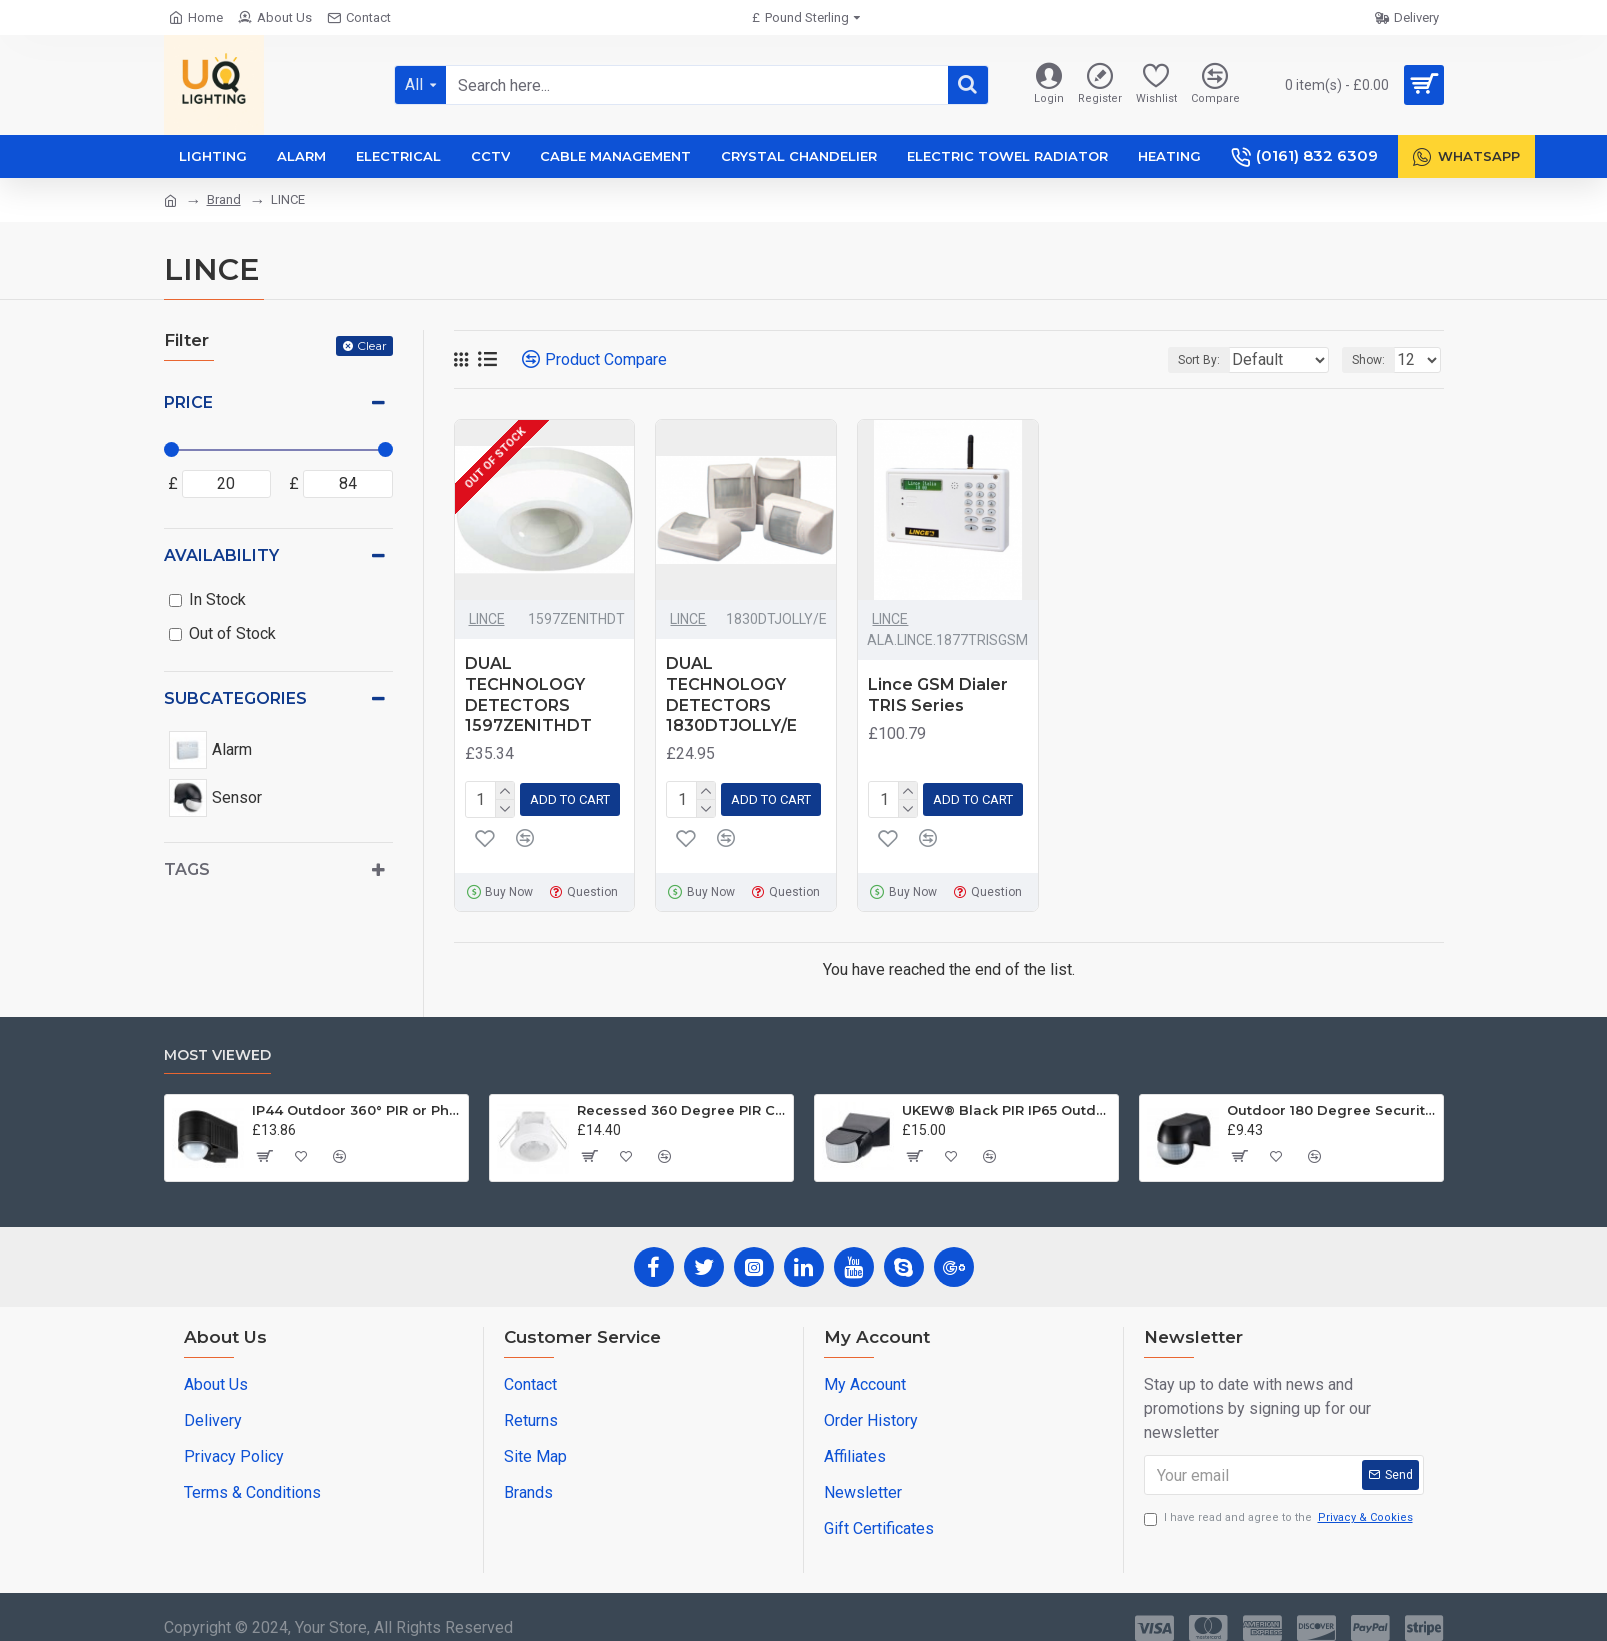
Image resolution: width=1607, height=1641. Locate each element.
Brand (224, 199)
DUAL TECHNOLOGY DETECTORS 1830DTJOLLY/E (731, 694)
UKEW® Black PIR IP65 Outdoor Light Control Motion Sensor (1006, 1106)
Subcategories (235, 698)
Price (188, 402)
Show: (1374, 360)
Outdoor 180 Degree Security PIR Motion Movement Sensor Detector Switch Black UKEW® (1331, 1106)
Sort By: (1186, 360)
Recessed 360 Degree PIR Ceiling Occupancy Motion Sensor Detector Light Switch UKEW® (681, 1106)
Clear (372, 345)
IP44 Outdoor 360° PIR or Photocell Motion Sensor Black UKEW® (356, 1106)
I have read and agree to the (1280, 1514)
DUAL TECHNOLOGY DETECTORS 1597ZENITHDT (528, 694)
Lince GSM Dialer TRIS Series (938, 695)
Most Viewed (217, 1051)
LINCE (487, 619)
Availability (221, 555)
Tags (187, 869)
